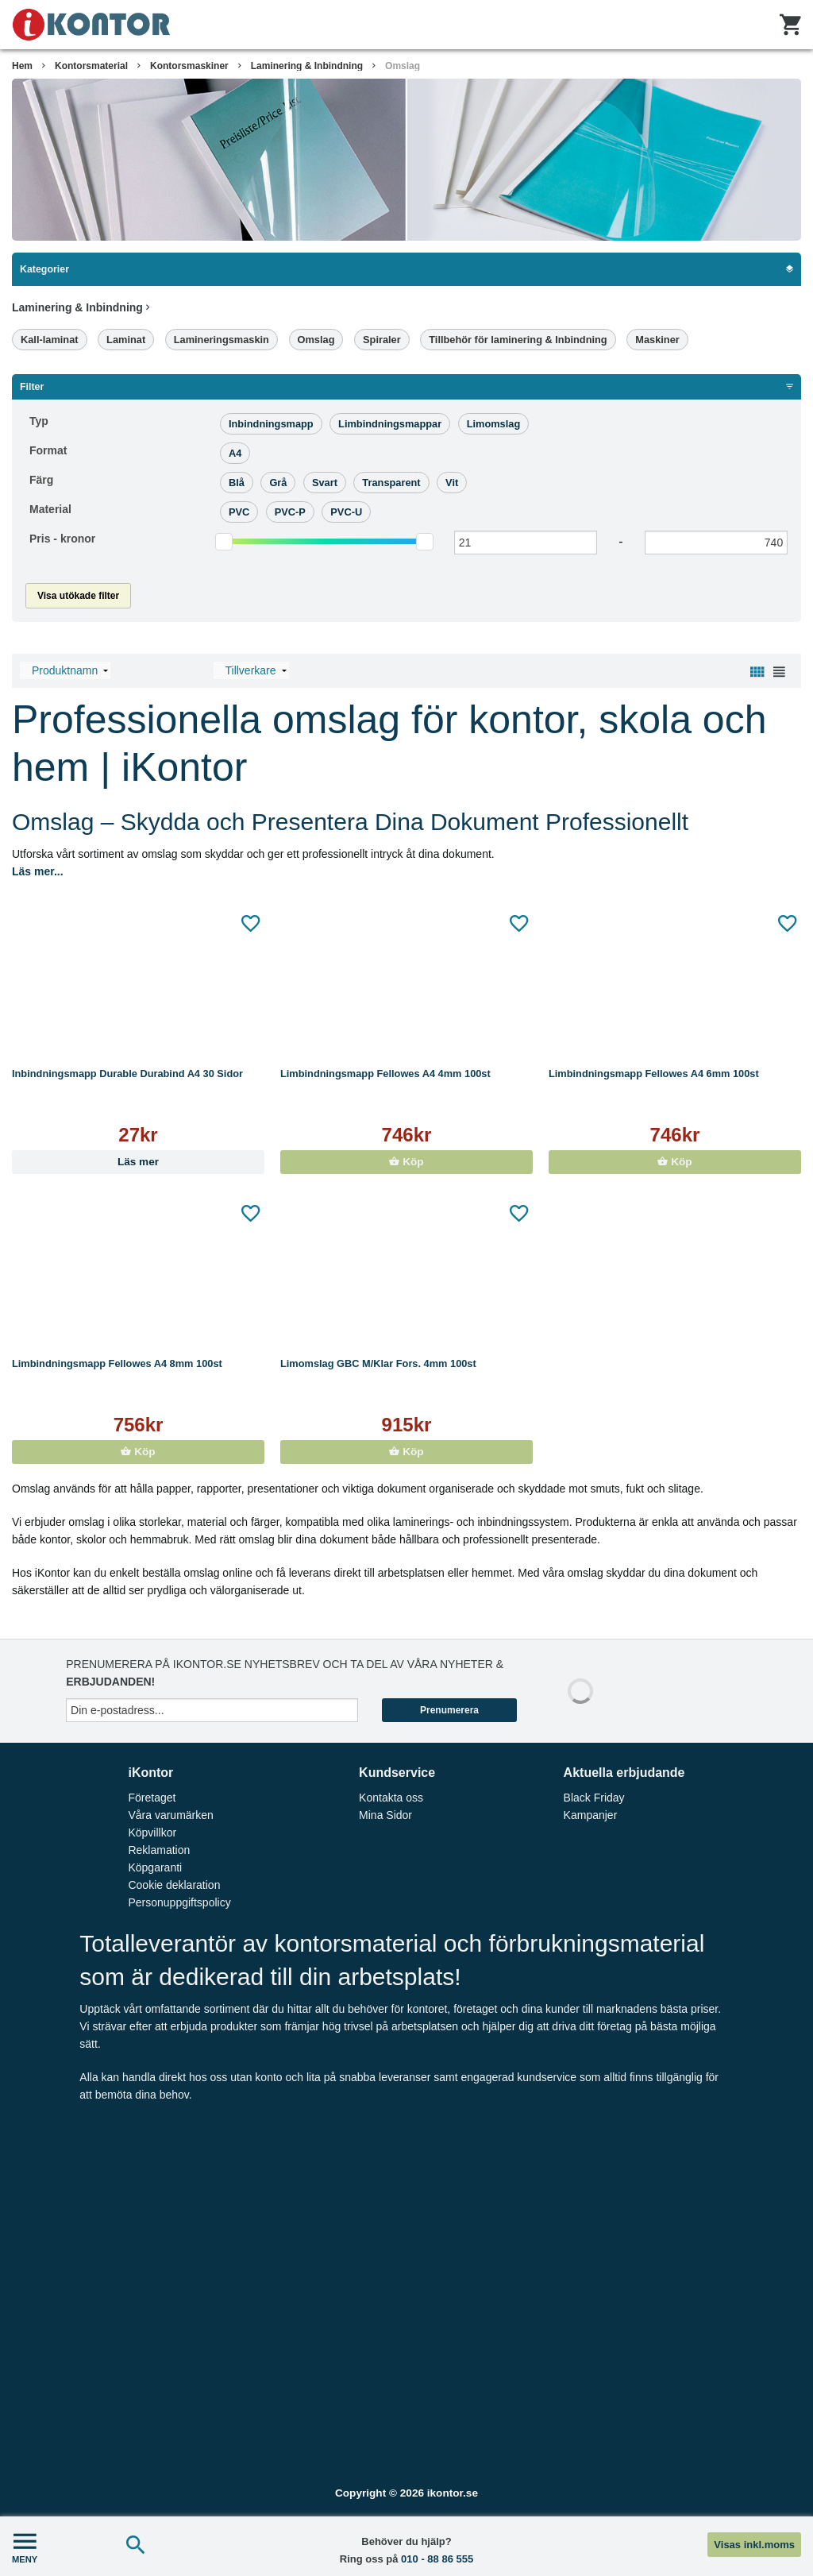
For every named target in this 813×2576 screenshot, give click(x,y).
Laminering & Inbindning (307, 65)
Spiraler (382, 340)
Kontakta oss (391, 1797)
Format (48, 450)
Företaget (151, 1797)
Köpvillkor (152, 1832)
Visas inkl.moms (754, 2545)
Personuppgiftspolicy (179, 1902)
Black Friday (594, 1797)
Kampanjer (591, 1815)
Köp (406, 1162)
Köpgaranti (155, 1867)
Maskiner (657, 340)
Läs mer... (38, 871)
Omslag (402, 65)
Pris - (62, 538)
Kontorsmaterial (91, 65)
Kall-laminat (50, 340)
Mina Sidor (385, 1815)
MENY (24, 2546)
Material (50, 509)
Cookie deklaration (174, 1885)
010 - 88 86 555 (437, 2559)
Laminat (125, 340)
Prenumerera (449, 1710)
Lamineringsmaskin (221, 340)
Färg (41, 479)
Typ (38, 421)
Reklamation (159, 1850)
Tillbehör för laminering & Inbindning (518, 340)
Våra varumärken (170, 1815)
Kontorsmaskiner (189, 65)
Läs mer (138, 1162)
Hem (22, 65)
